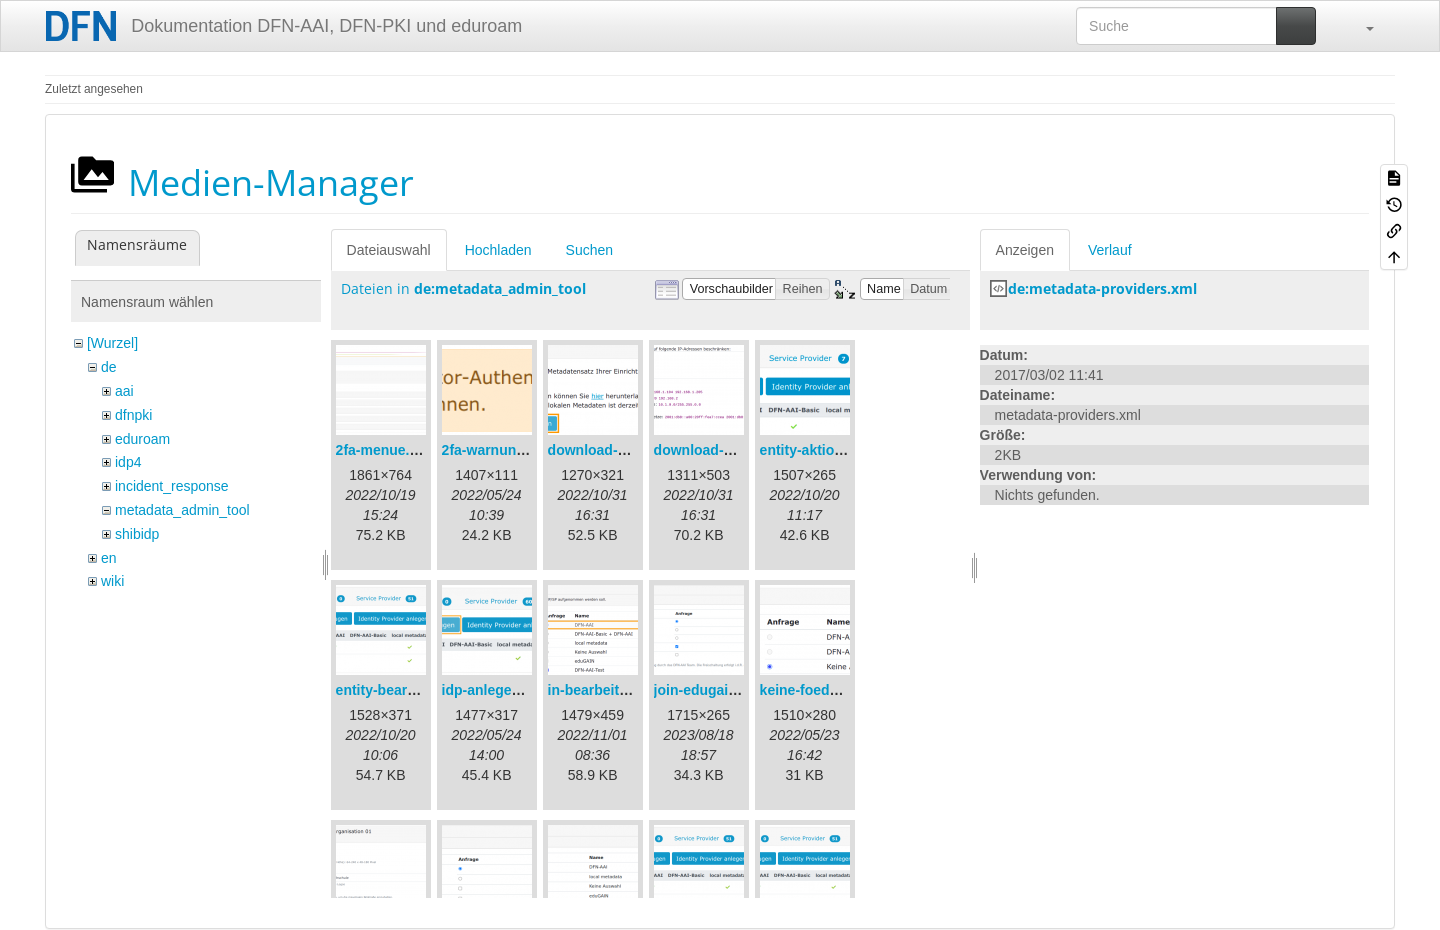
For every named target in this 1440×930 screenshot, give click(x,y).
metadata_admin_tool (182, 510)
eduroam (142, 439)
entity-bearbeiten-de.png (417, 690)
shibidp (137, 534)
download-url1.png (610, 450)
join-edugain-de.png (721, 690)
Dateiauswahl (389, 250)
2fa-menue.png (386, 450)
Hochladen (498, 250)
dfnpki (133, 415)
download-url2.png (716, 450)
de (109, 367)
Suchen (589, 250)
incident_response (172, 486)
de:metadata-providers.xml (1102, 288)
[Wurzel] (112, 343)
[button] (1360, 26)
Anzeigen (1025, 250)
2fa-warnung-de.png (509, 450)
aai (124, 391)
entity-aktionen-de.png (835, 450)
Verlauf (1110, 250)
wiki (112, 581)
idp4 (128, 462)
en (109, 558)
